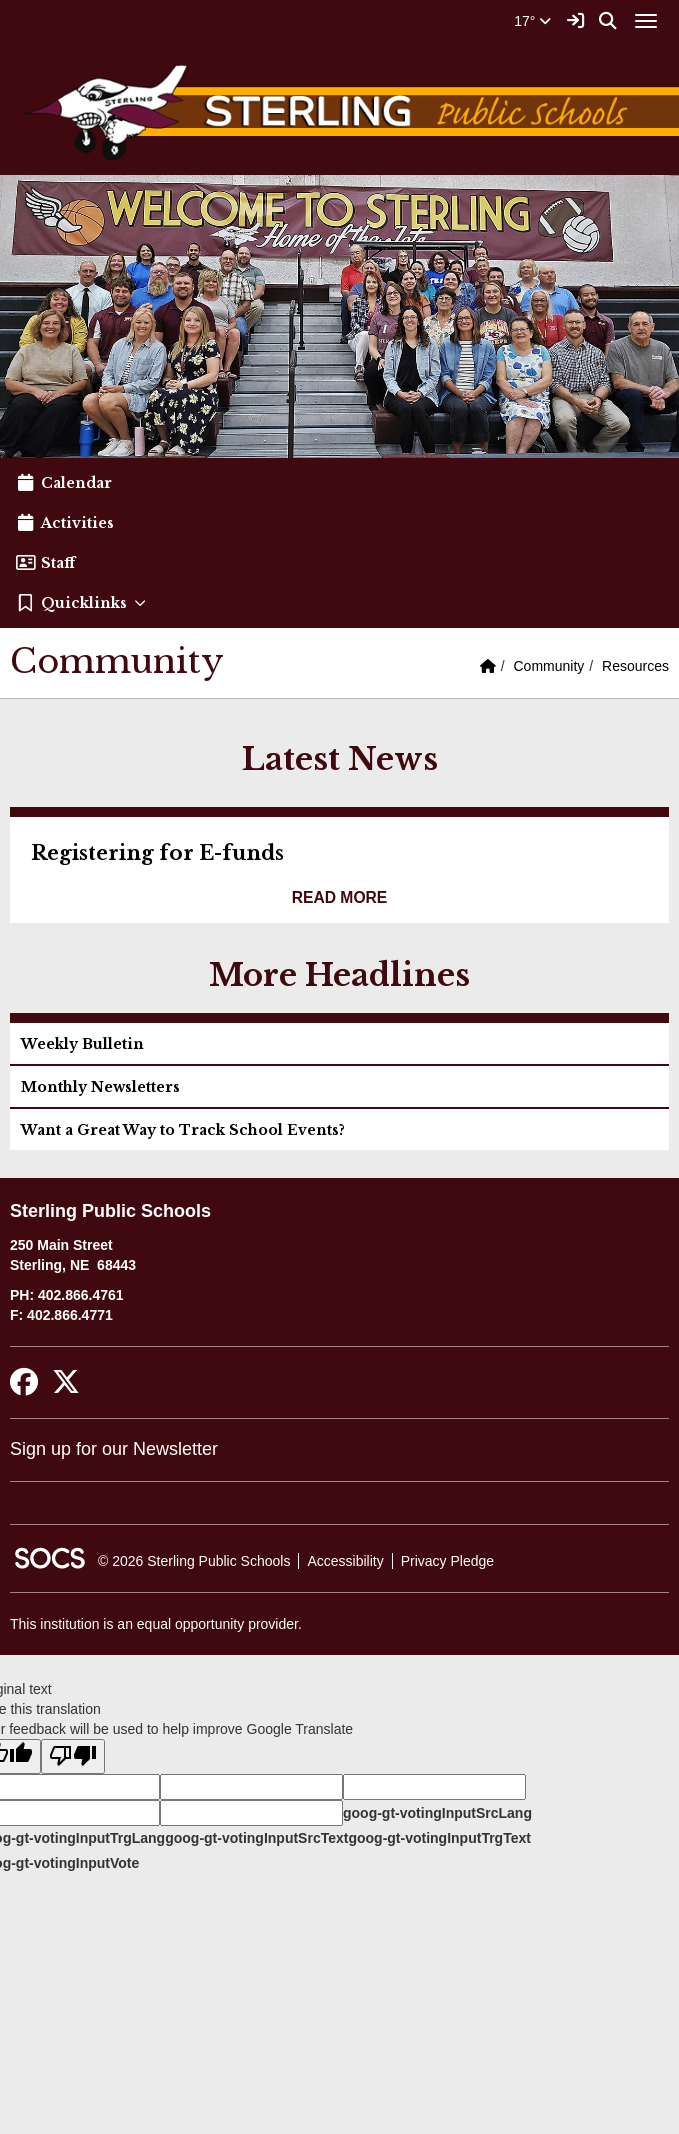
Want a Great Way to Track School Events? (183, 1130)
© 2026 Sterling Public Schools (194, 1561)
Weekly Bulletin (82, 1044)
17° (532, 21)
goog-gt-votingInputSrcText (256, 1838)
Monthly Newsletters (100, 1087)
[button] (339, 603)
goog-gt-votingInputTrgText (439, 1838)
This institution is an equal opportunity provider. (156, 1624)
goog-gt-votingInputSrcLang (437, 1813)
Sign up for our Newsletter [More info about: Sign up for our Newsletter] (114, 1449)
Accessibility (345, 1561)
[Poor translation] (73, 1756)
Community (549, 666)
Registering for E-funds (157, 853)
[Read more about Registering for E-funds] (340, 898)
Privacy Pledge (447, 1561)
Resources (635, 666)
